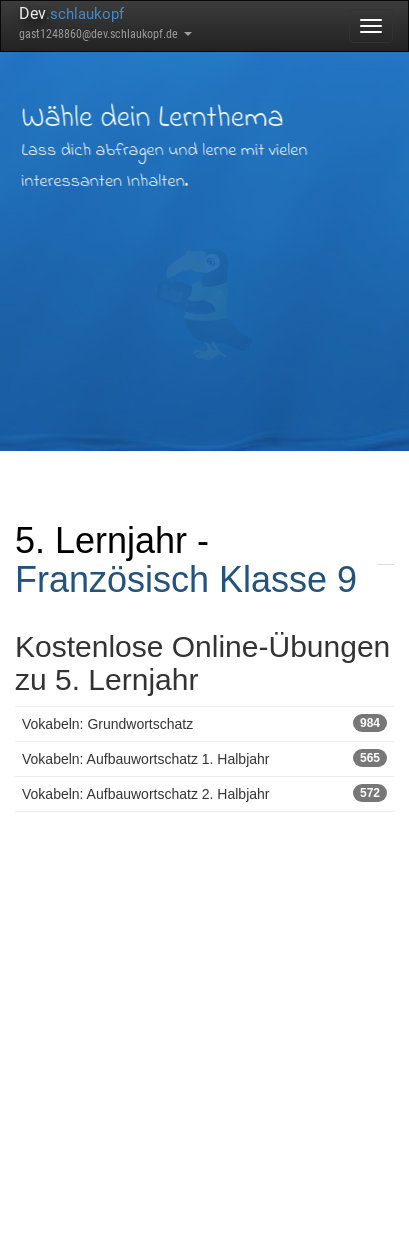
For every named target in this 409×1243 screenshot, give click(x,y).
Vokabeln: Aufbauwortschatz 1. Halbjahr (204, 758)
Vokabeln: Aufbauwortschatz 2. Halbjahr (204, 793)
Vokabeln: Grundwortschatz (204, 723)
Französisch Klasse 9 (186, 579)
